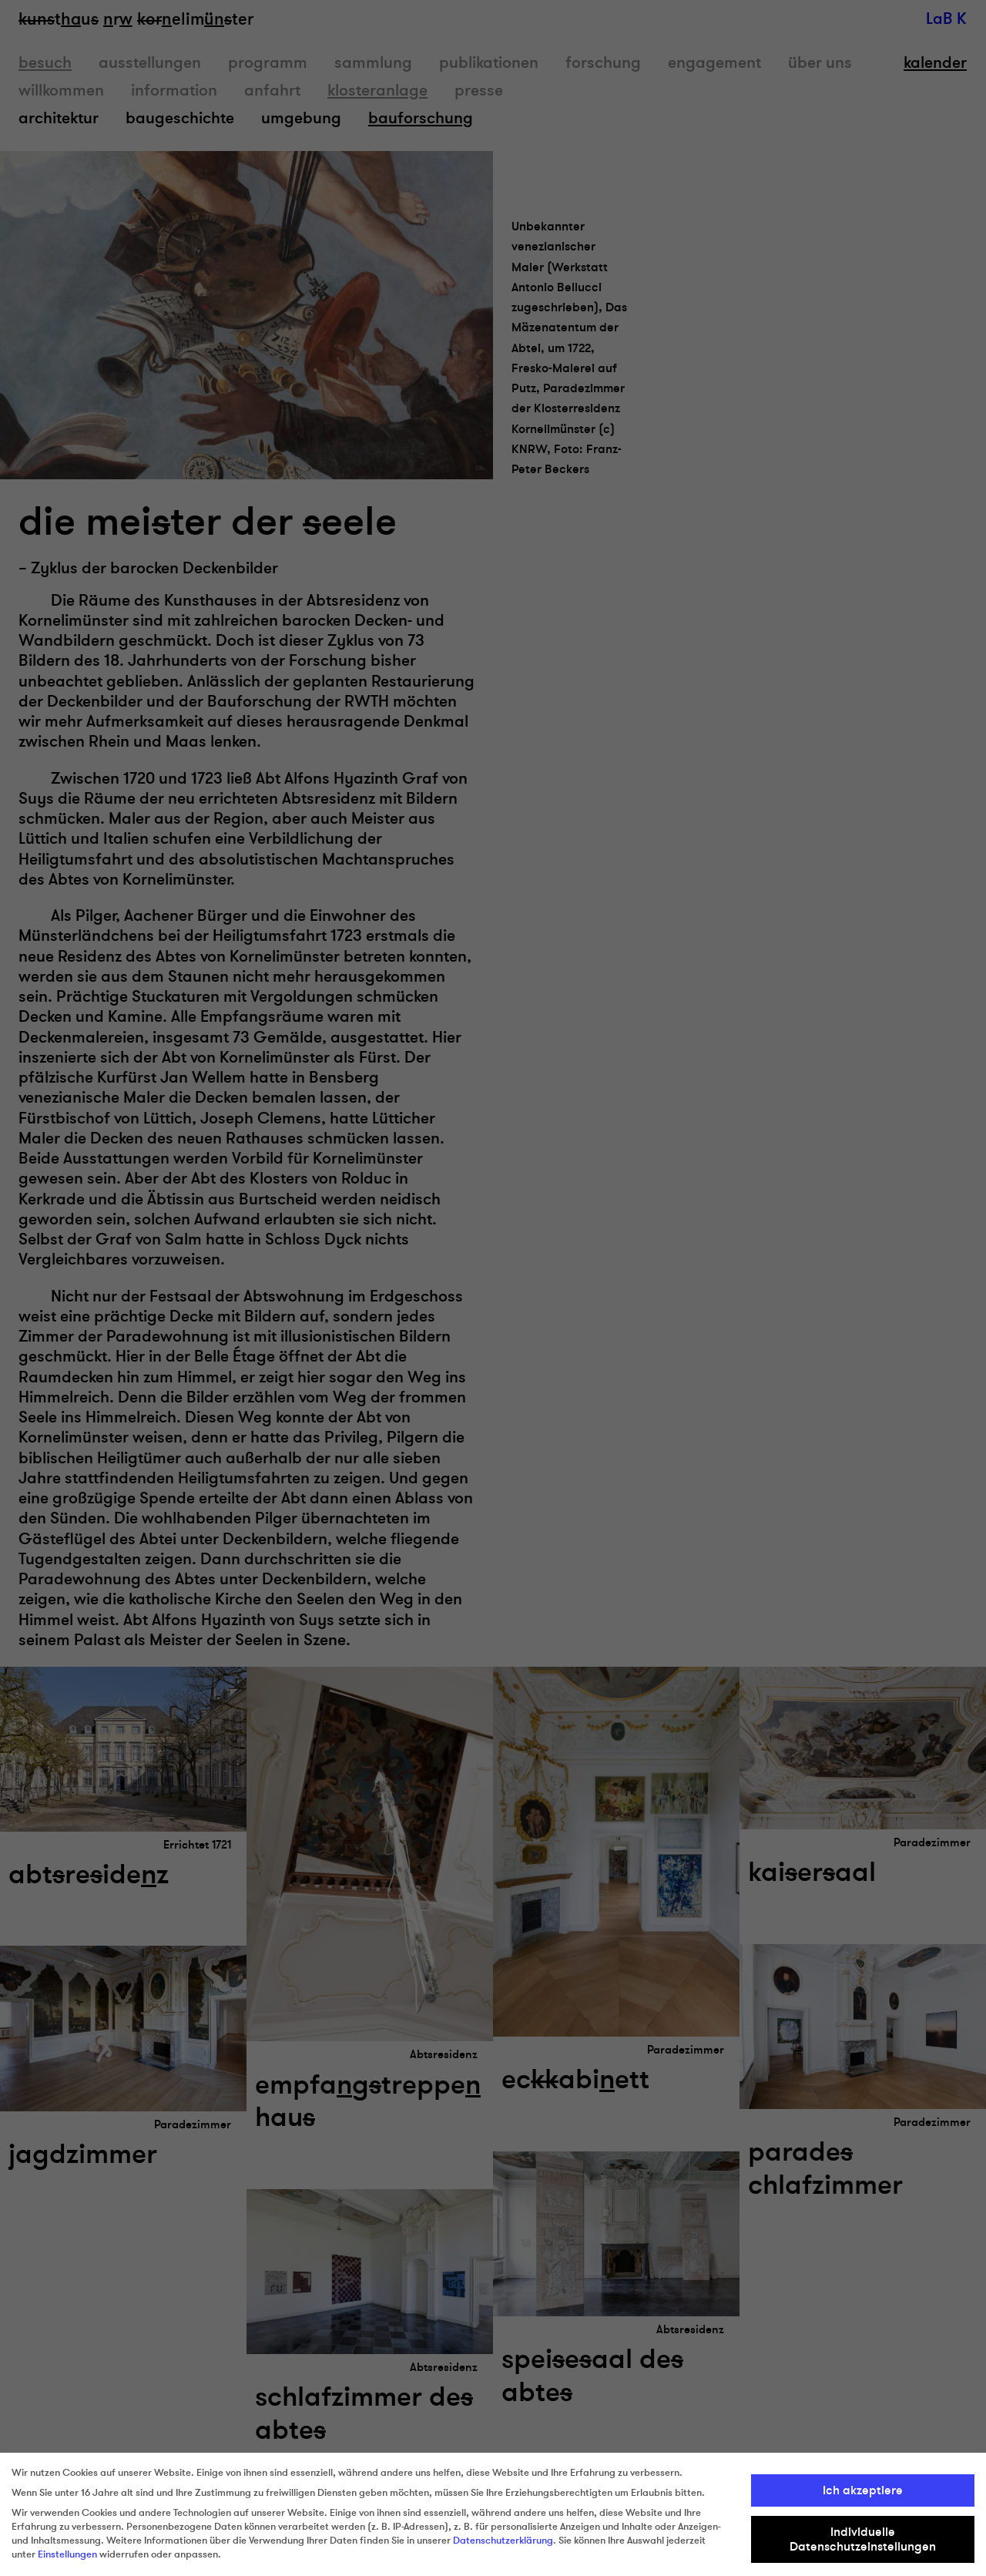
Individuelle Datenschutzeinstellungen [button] (863, 2539)
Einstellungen (67, 2554)
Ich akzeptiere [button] (863, 2490)
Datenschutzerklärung (503, 2540)
